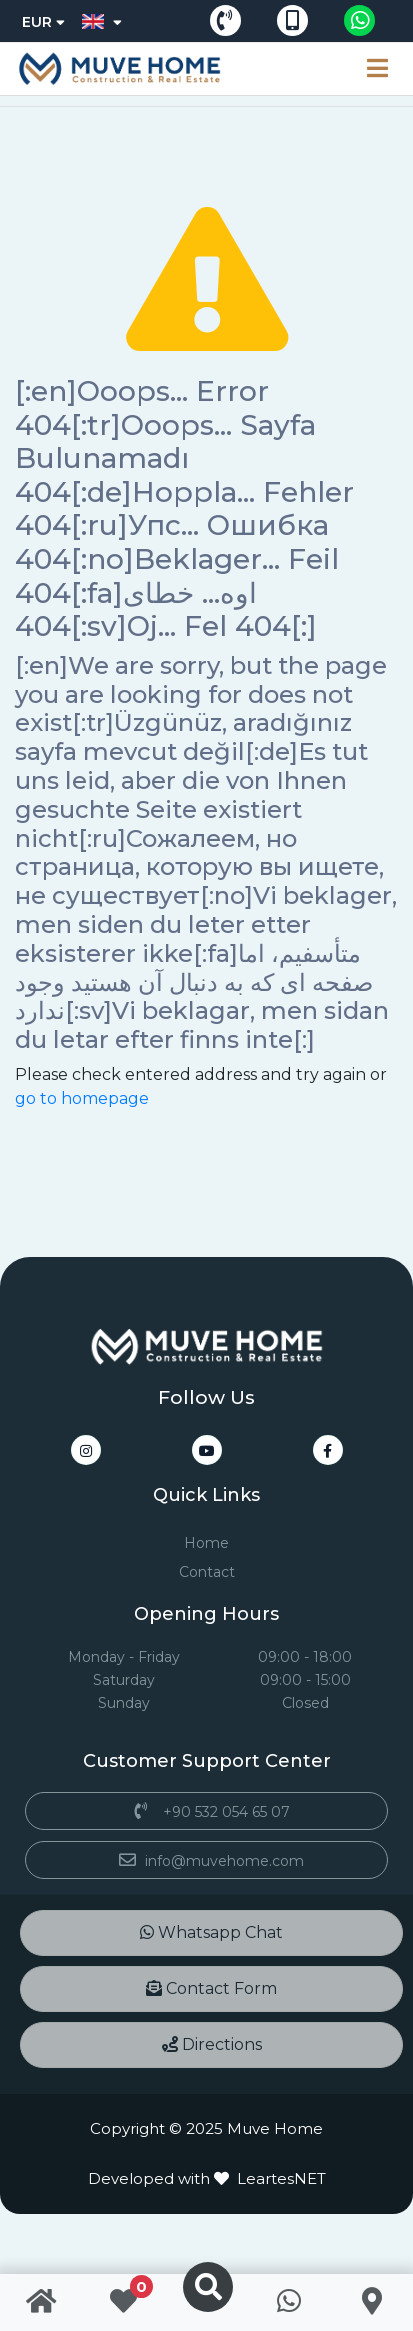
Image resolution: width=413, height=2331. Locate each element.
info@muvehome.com (206, 1861)
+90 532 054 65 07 (206, 1812)
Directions (212, 2044)
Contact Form (211, 1988)
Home (206, 1543)
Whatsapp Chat (211, 1932)
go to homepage (82, 1098)
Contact (207, 1572)
